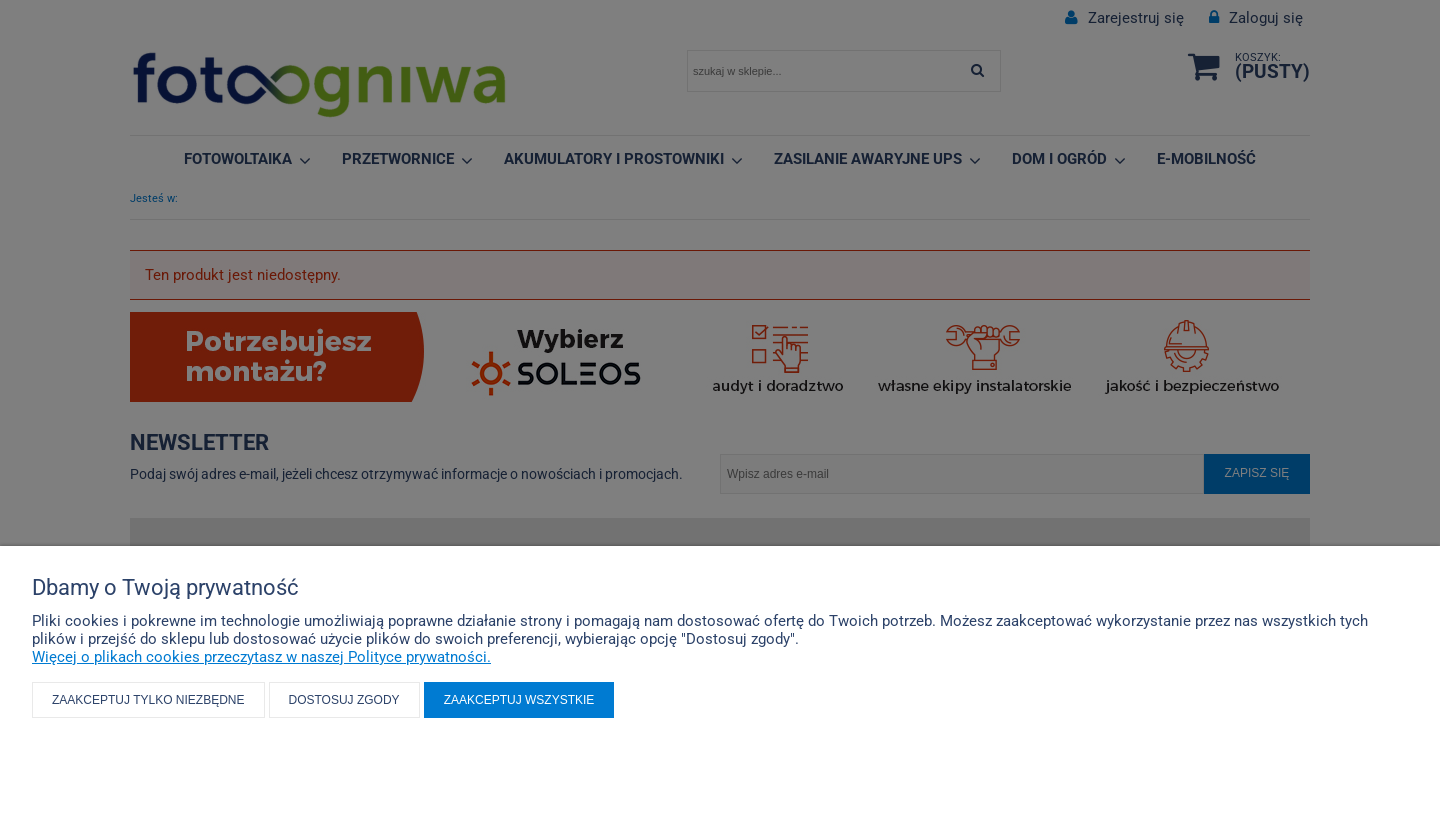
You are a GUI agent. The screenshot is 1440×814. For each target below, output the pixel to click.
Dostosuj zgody (344, 700)
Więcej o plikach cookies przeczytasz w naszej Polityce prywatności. (261, 657)
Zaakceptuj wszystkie (519, 700)
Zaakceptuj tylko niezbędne (148, 700)
